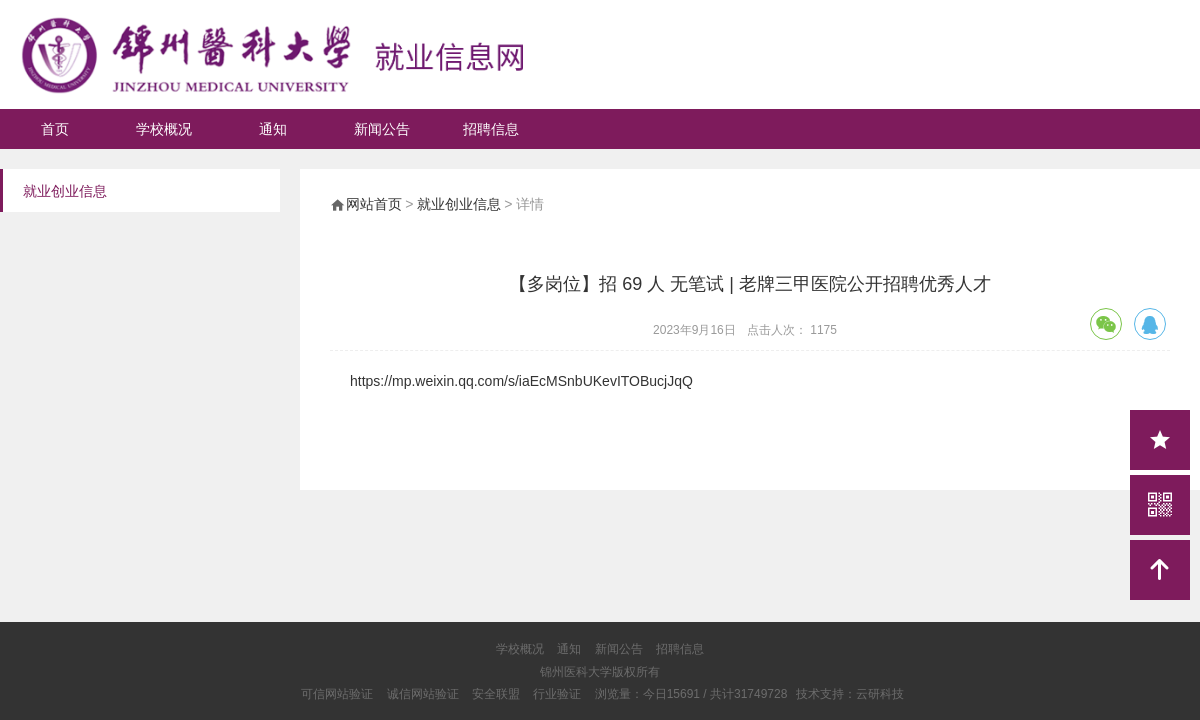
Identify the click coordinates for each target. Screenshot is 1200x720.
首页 (55, 129)
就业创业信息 (459, 204)
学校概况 (164, 129)
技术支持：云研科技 (850, 694)
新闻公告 (382, 129)
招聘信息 (491, 129)
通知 (273, 129)
